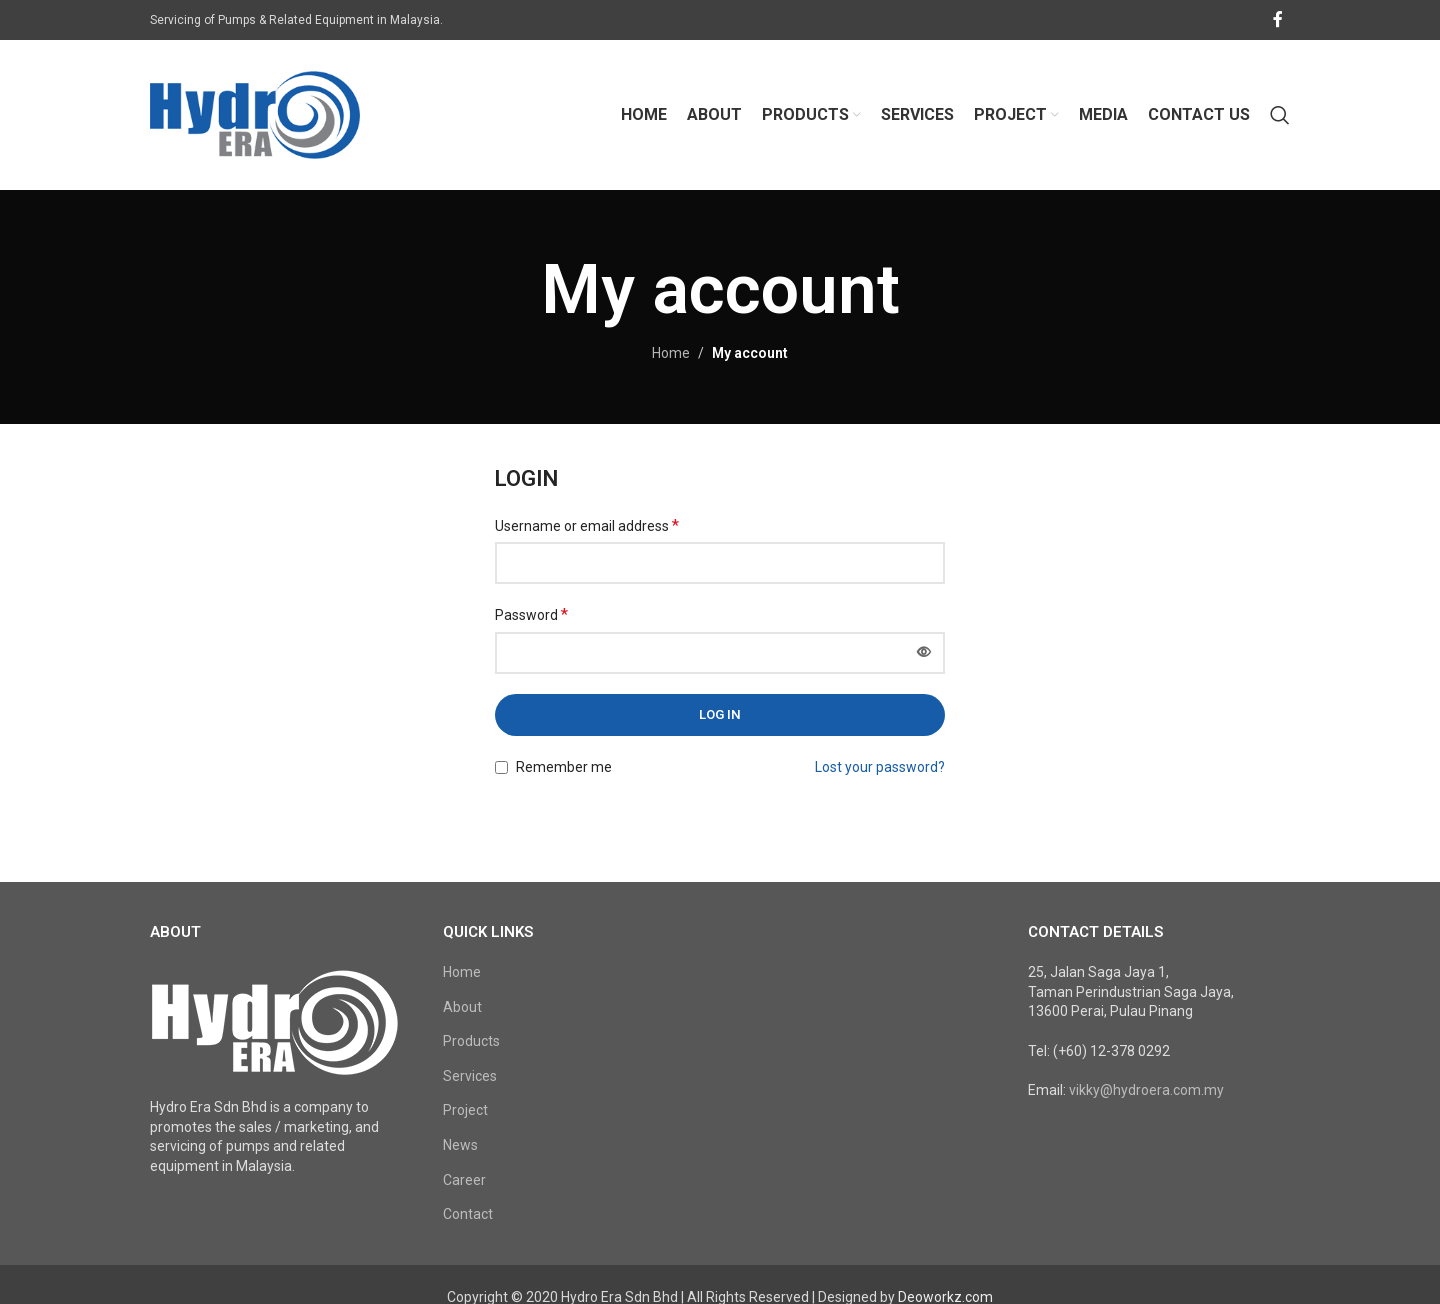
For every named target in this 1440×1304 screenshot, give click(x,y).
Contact (468, 1214)
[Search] (1280, 115)
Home (671, 353)
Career (464, 1180)
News (460, 1145)
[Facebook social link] (1278, 19)
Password (531, 614)
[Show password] (924, 653)
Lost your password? (880, 767)
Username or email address (587, 525)
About (462, 1007)
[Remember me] (501, 767)
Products (471, 1041)
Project (465, 1110)
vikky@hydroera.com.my (1146, 1090)
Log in (720, 714)
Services (470, 1076)
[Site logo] (255, 114)
